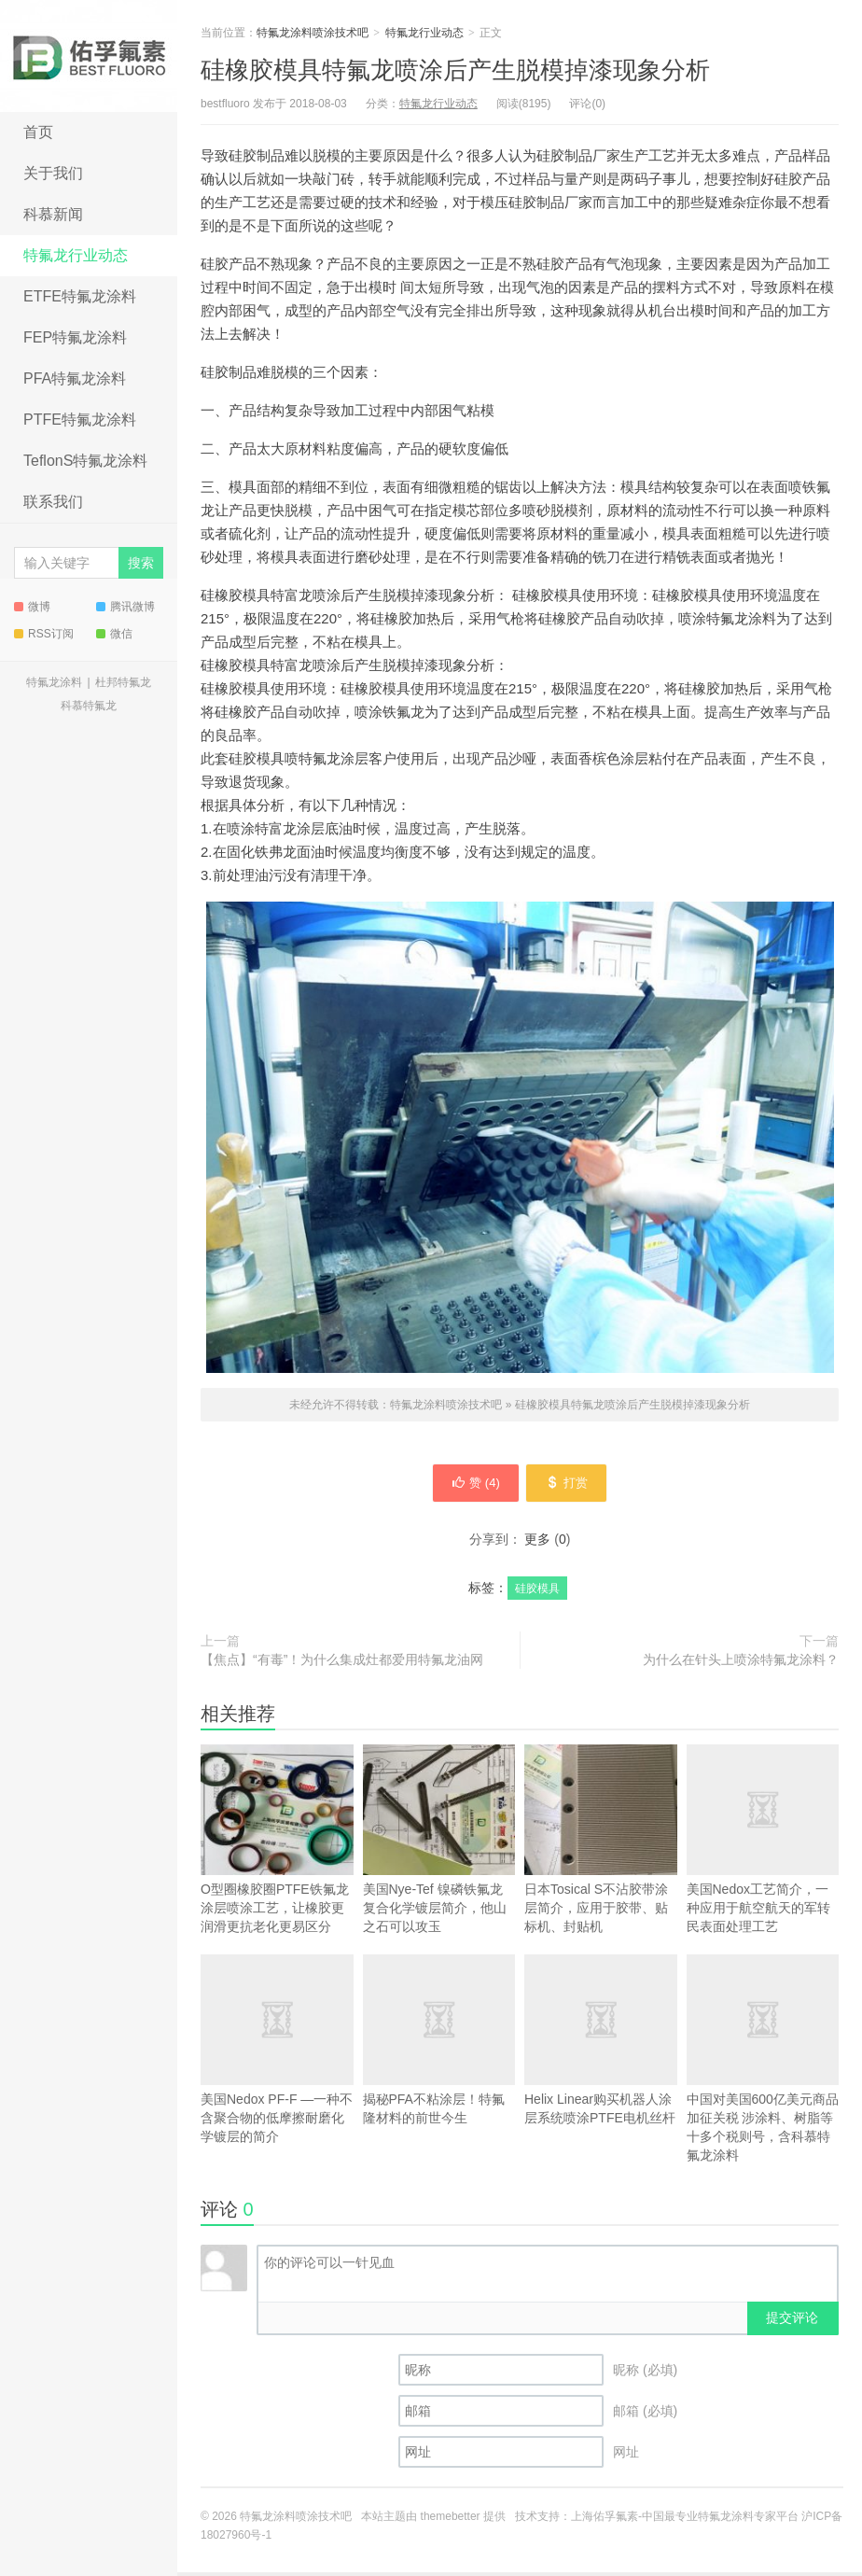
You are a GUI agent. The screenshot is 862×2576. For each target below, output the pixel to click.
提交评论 (792, 2321)
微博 (32, 606)
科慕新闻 (53, 214)
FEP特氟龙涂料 (75, 337)
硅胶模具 (537, 1592)
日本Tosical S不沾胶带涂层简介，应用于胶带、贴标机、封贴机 (600, 1843)
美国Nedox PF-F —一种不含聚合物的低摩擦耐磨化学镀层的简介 (277, 2053)
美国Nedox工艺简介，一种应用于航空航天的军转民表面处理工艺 (763, 1843)
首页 (38, 132)
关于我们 (53, 173)
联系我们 (53, 502)
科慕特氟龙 (89, 705)
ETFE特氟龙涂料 (79, 296)
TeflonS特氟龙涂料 (85, 461)
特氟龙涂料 (54, 682)
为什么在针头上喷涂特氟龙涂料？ (741, 1663)
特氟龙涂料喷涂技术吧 (88, 56)
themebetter (450, 2520)
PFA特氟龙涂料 (74, 378)
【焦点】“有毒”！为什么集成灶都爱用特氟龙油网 (342, 1663)
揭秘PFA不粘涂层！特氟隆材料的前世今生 (439, 2073)
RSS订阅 (44, 633)
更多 (537, 1542)
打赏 (573, 1484)
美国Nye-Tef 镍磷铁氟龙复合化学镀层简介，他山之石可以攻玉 (439, 1843)
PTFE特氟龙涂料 (79, 419)
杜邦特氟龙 (123, 682)
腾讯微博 (125, 606)
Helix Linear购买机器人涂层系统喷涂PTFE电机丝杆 (600, 2043)
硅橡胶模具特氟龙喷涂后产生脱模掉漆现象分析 (455, 70)
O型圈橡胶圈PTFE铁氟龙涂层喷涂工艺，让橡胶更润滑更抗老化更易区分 (277, 1843)
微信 (114, 633)
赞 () (469, 1484)
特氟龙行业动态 (75, 255)
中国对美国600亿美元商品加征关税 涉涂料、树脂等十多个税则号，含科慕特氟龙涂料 (763, 2062)
